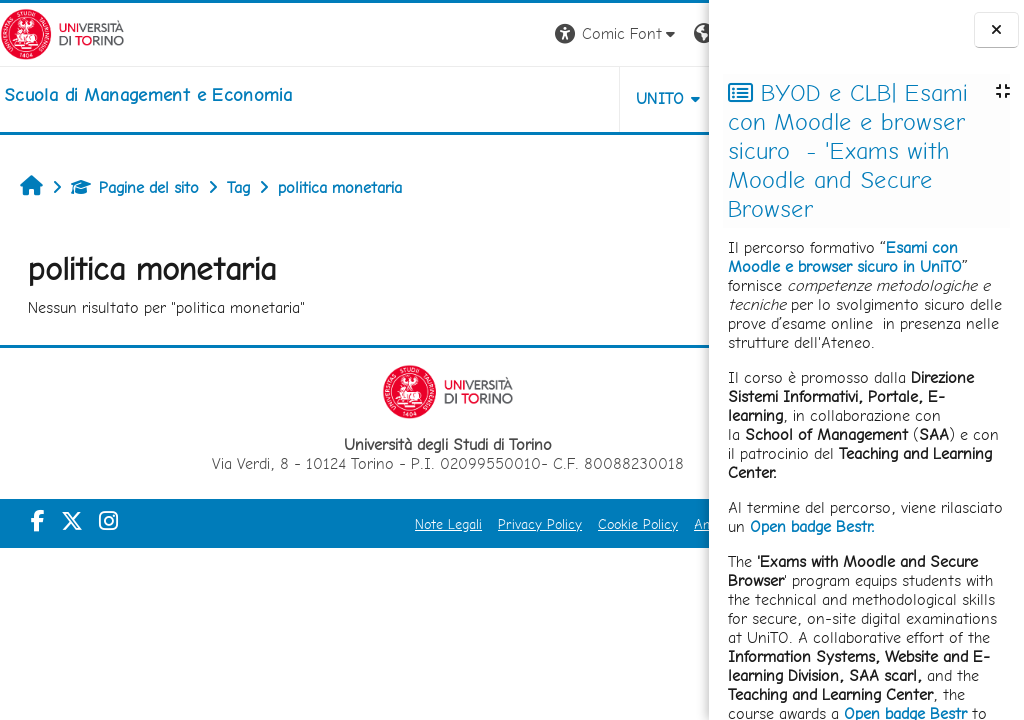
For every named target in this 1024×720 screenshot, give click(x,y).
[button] (430, 34)
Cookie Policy (538, 524)
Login (674, 33)
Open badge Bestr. (812, 526)
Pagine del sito (135, 187)
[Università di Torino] (62, 32)
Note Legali (348, 524)
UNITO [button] (474, 98)
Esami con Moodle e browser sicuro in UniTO (845, 257)
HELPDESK (588, 98)
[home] (148, 95)
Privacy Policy (440, 524)
